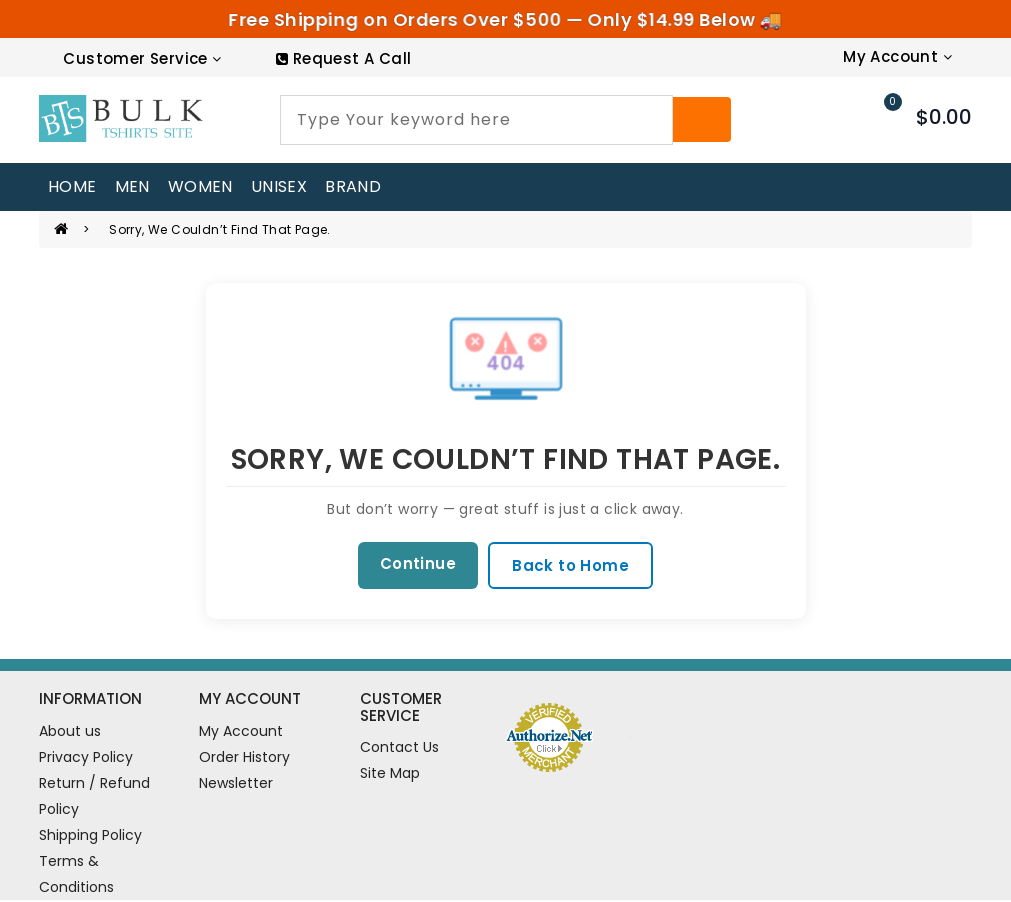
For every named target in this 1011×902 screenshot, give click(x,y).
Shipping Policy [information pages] (90, 837)
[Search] (702, 120)
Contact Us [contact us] (399, 750)
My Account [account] (241, 733)
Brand (353, 186)
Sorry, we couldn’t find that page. (220, 229)
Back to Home (573, 566)
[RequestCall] (343, 58)
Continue (415, 564)
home (72, 186)
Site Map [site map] (390, 776)
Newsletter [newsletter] (236, 785)
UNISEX (279, 186)
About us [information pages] (70, 733)
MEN (132, 186)
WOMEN (200, 186)
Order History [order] (244, 759)
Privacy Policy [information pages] (86, 759)
